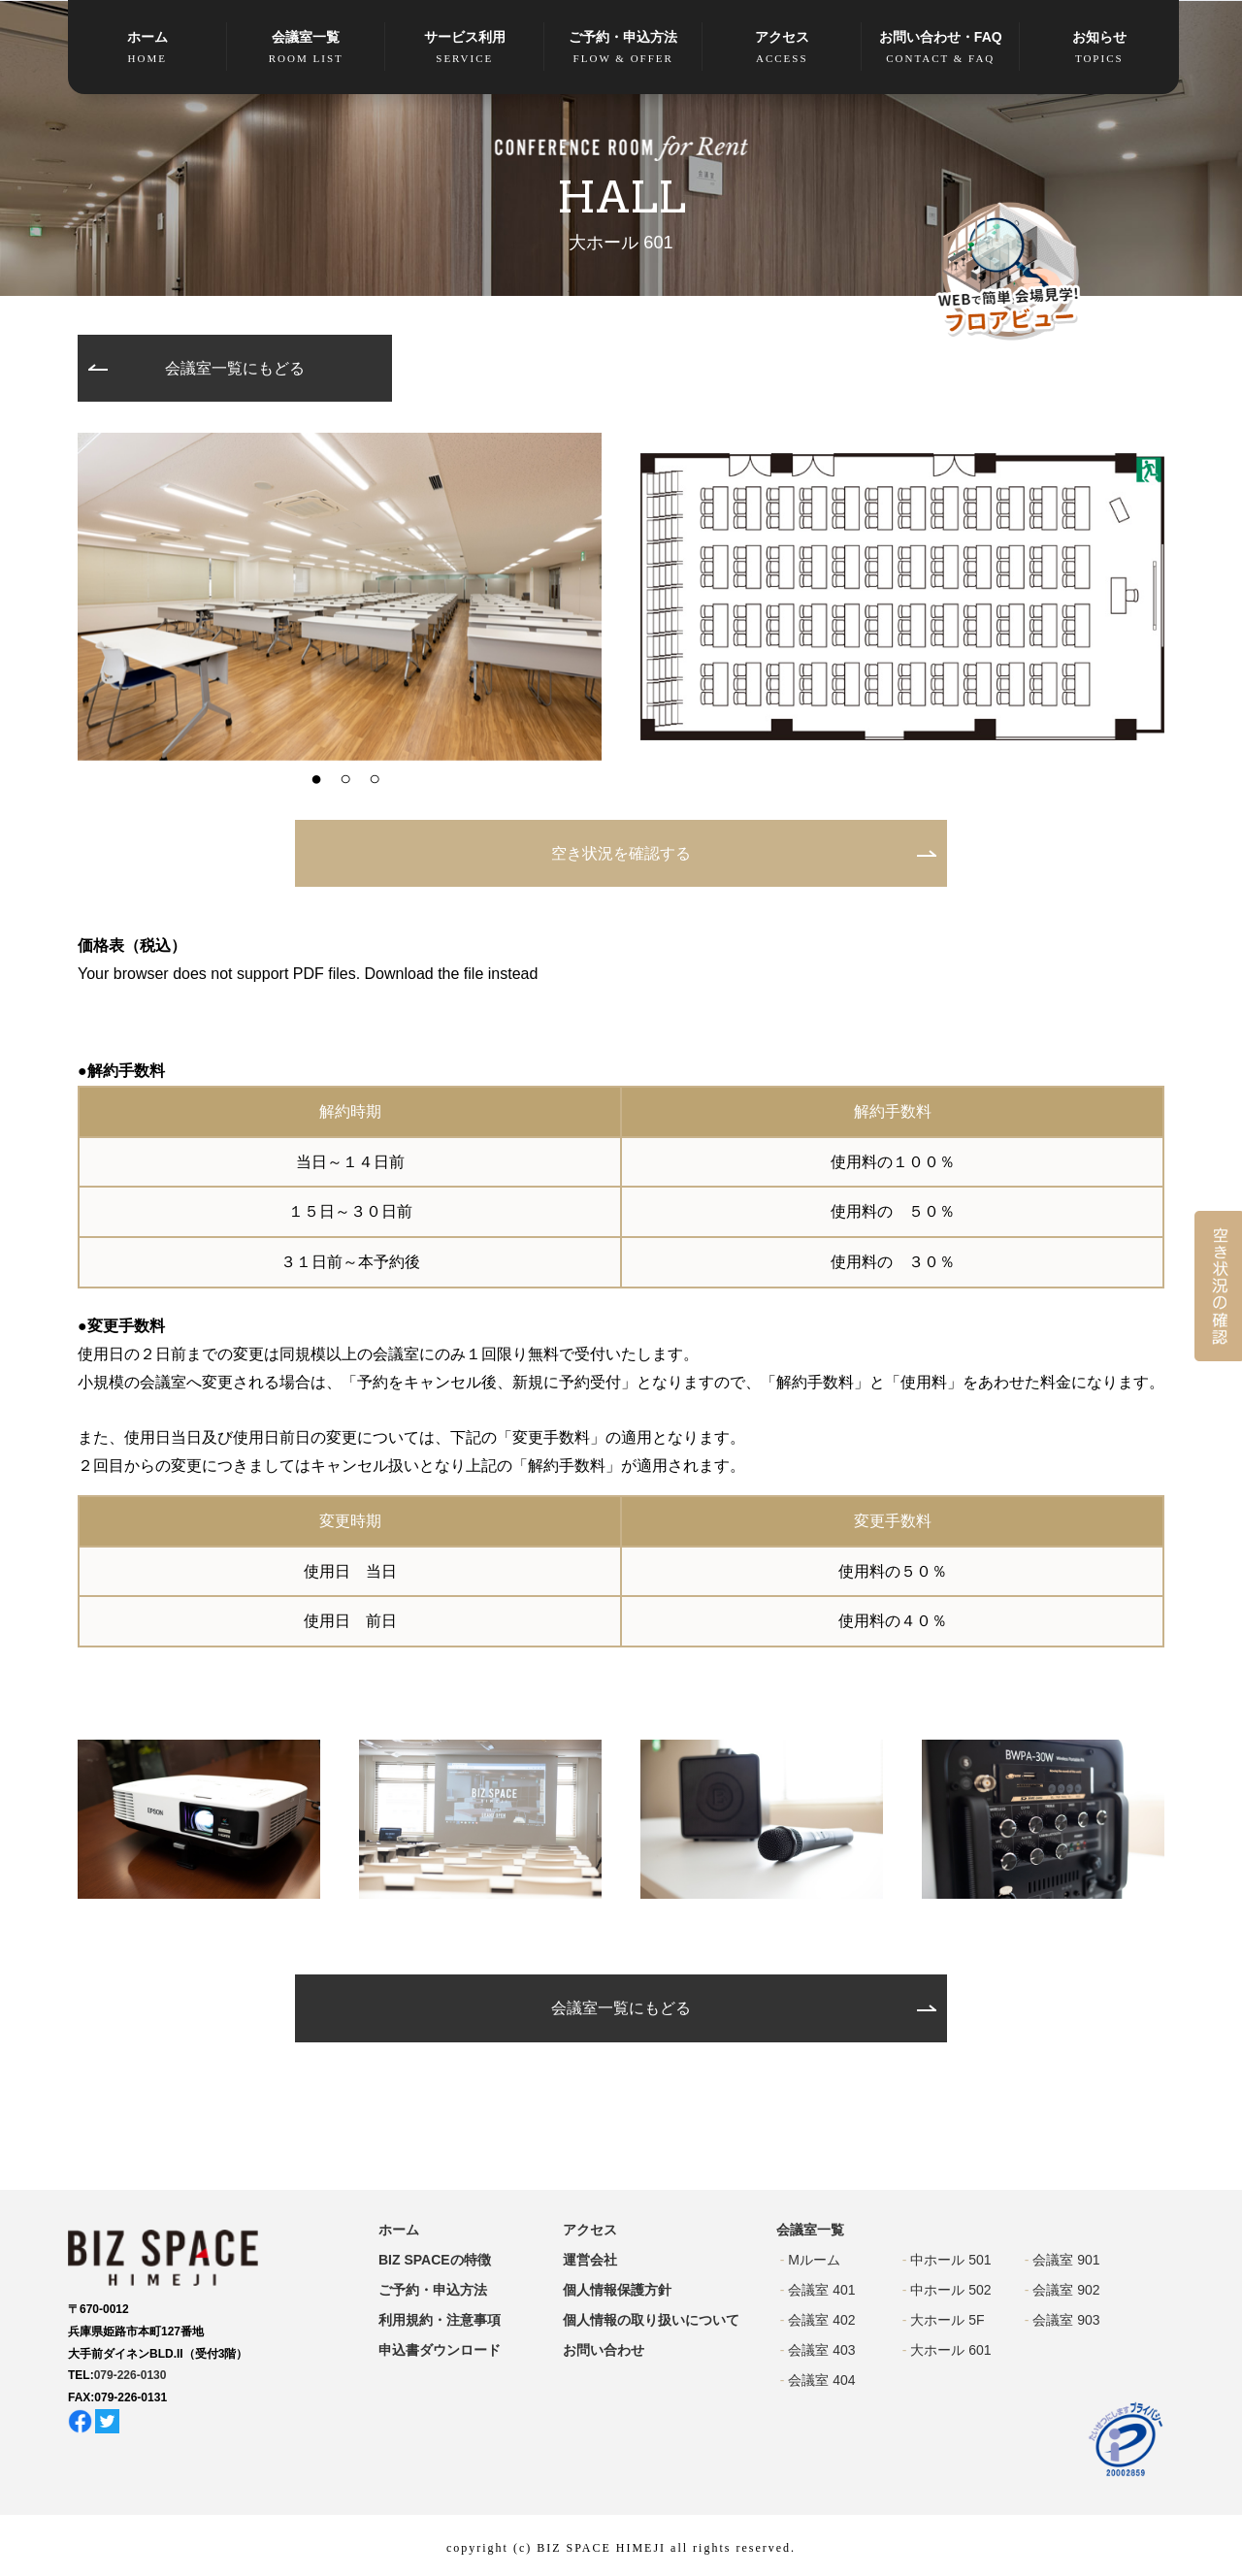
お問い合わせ (603, 2350)
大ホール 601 (950, 2350)
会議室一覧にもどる (235, 368)
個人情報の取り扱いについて (651, 2320)
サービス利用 (464, 48)
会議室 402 (821, 2320)
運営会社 (590, 2259)
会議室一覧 (306, 48)
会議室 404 (821, 2380)
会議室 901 (1065, 2259)
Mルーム (814, 2259)
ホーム (147, 48)
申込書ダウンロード (439, 2350)
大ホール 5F (947, 2320)
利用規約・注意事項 (439, 2320)
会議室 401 (821, 2290)
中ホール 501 (950, 2259)
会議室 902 (1065, 2290)
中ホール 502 (950, 2290)
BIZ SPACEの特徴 (434, 2259)
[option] (340, 597)
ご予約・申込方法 (624, 48)
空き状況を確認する (621, 853)
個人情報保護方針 (617, 2290)
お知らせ (1099, 48)
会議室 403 (821, 2350)
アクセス (782, 48)
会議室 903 (1065, 2320)
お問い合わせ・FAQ (941, 48)
